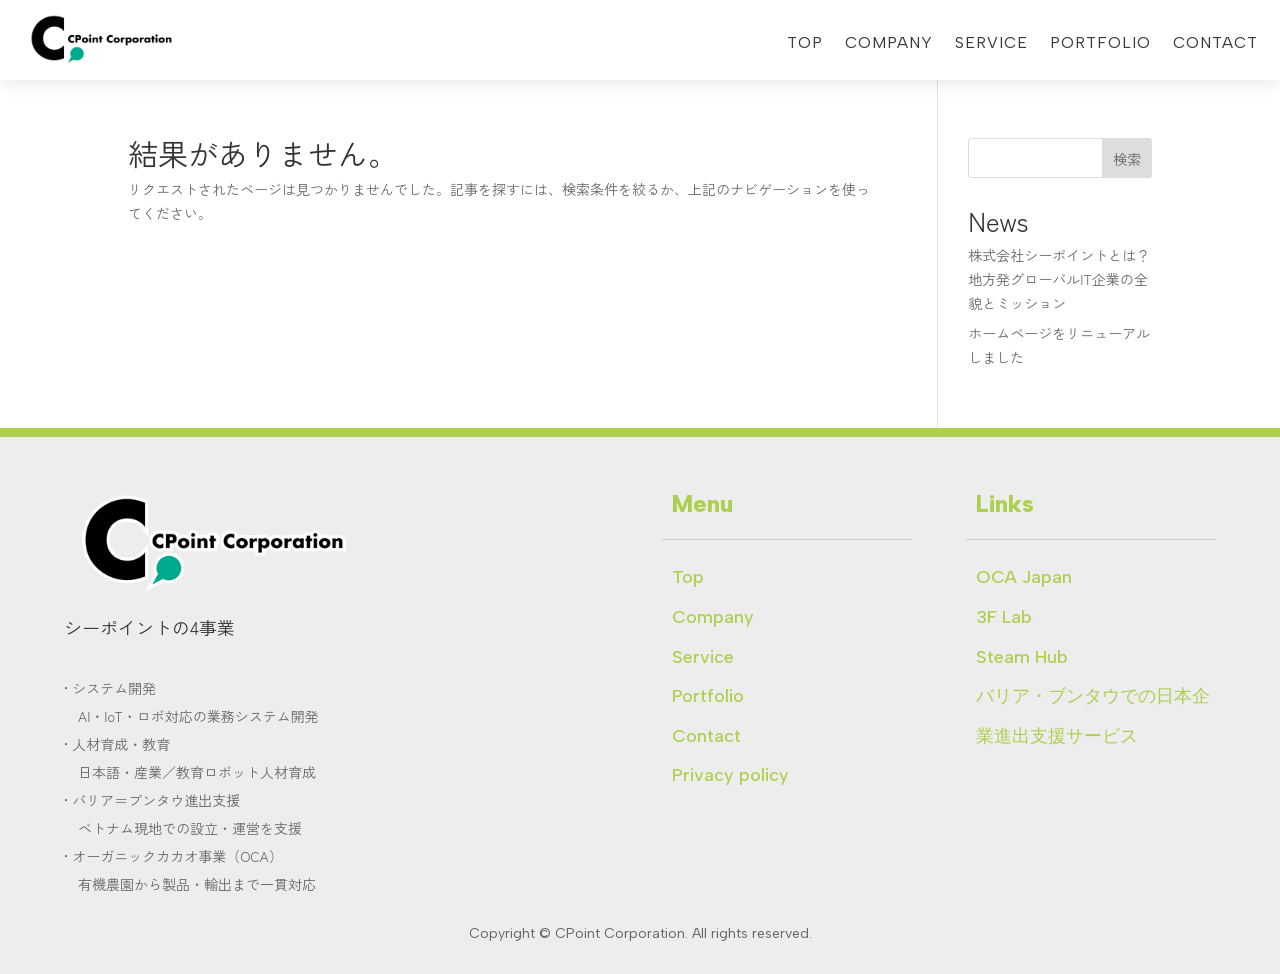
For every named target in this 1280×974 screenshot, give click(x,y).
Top (805, 44)
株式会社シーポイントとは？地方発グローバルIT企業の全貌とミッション (1059, 279)
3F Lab (1004, 617)
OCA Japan (1024, 577)
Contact (1215, 44)
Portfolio (1100, 44)
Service (991, 44)
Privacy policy (730, 775)
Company (889, 44)
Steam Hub (1022, 657)
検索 (1127, 159)
